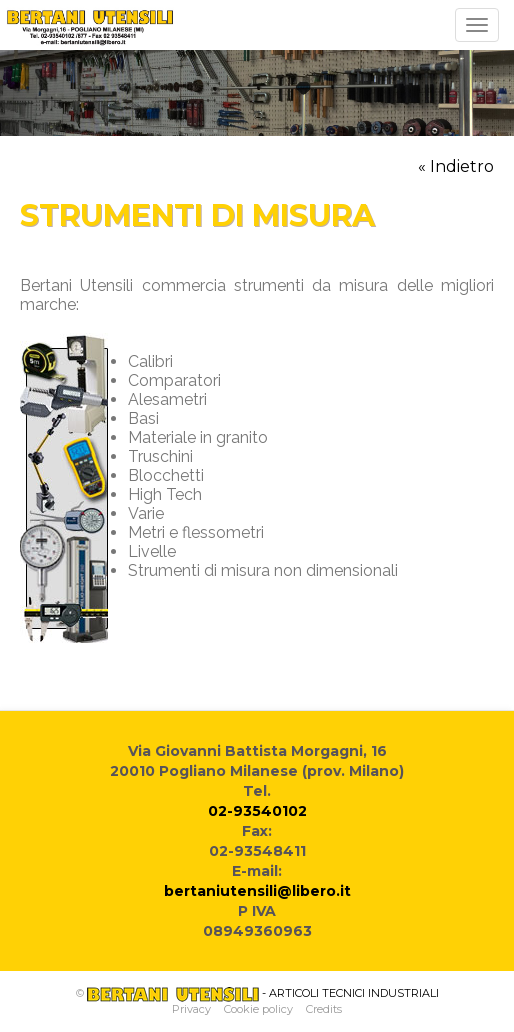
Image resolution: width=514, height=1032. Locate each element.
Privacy (191, 1009)
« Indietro (456, 166)
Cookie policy (258, 1009)
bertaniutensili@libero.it (257, 891)
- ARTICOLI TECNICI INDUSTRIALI (263, 993)
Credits (324, 1009)
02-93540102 (257, 811)
